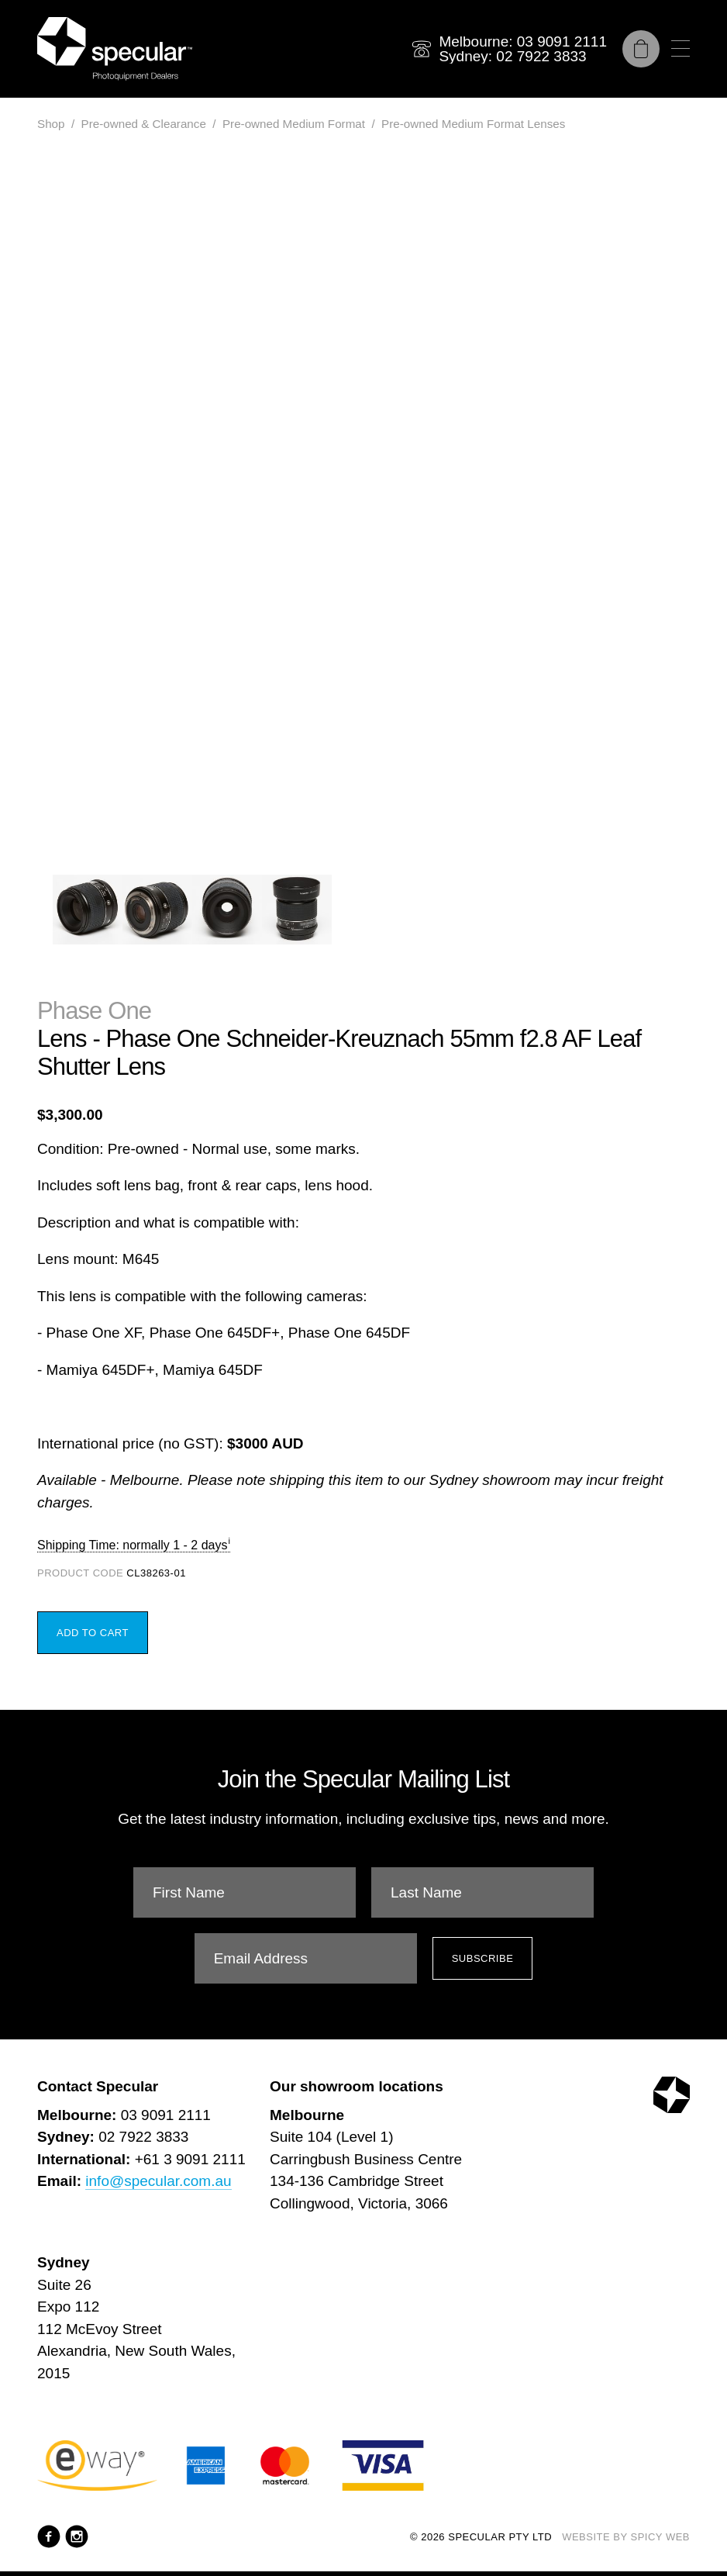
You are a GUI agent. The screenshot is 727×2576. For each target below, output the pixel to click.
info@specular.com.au (158, 2181)
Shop (50, 123)
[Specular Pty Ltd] (114, 49)
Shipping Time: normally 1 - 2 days (132, 1545)
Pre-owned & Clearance (143, 123)
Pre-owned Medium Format (293, 123)
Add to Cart (93, 1632)
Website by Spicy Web (626, 2537)
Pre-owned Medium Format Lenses (473, 123)
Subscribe (483, 1958)
